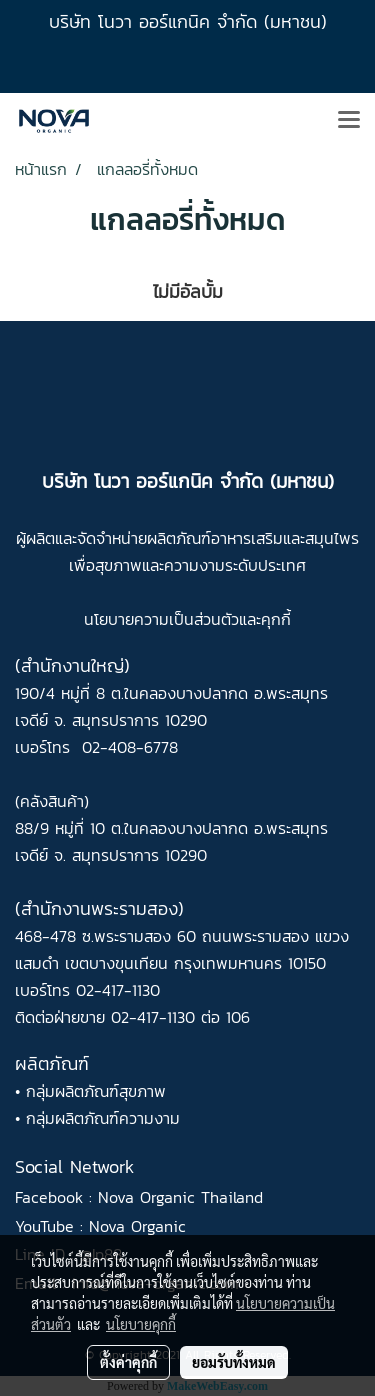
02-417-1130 (118, 990)
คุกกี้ (276, 619)
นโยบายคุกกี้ (141, 1324)
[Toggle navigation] (349, 121)
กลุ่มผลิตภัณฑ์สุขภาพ (96, 1091)
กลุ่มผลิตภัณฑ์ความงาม (103, 1118)
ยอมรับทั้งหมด (234, 1362)
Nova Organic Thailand (180, 1197)
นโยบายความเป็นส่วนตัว (161, 619)
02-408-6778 (130, 747)
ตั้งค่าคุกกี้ (128, 1362)
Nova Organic (137, 1226)
